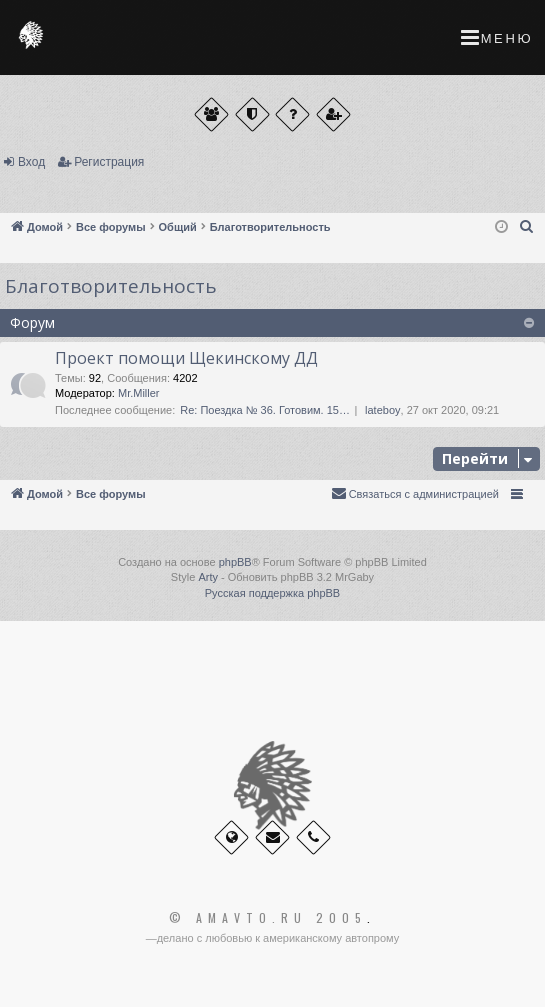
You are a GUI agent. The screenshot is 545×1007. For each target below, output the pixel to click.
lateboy (382, 410)
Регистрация (109, 162)
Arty (208, 577)
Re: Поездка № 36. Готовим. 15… (265, 410)
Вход (31, 162)
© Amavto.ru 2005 (268, 918)
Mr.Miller (139, 393)
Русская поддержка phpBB (272, 593)
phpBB (235, 562)
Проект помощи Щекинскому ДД (186, 358)
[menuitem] (527, 227)
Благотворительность (111, 286)
